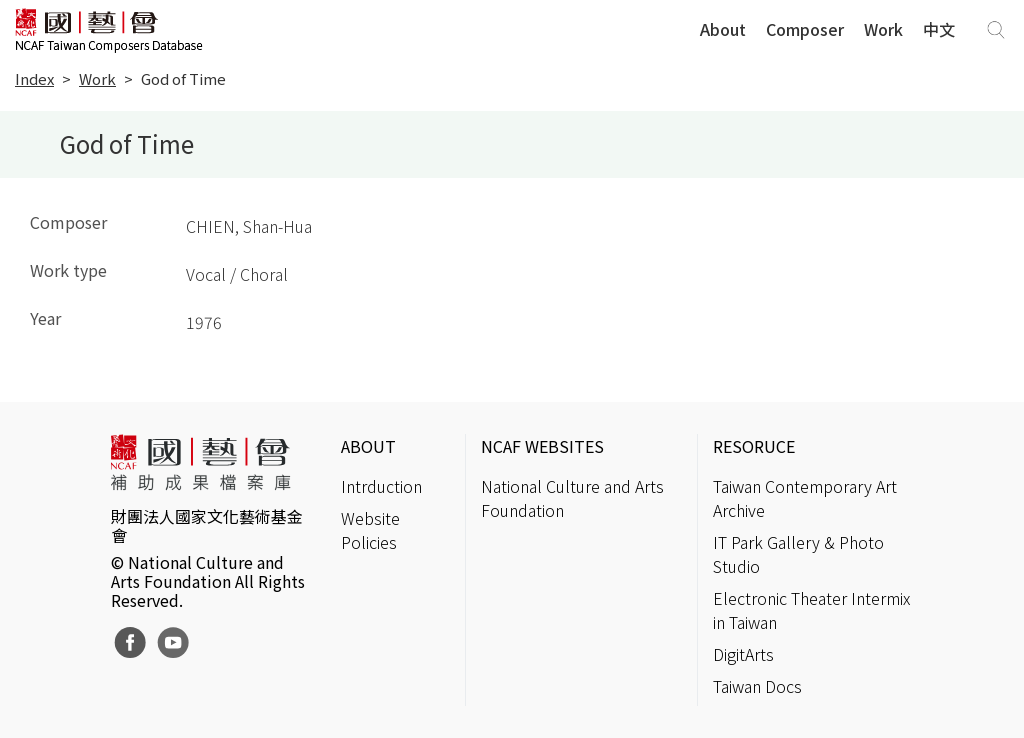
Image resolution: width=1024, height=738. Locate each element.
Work (883, 29)
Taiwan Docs (757, 686)
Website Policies (370, 530)
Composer (805, 29)
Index (34, 78)
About (723, 29)
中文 (939, 29)
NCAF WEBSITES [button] (542, 446)
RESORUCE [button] (754, 446)
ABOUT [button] (368, 446)
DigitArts (743, 654)
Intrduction (381, 486)
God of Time (183, 78)
